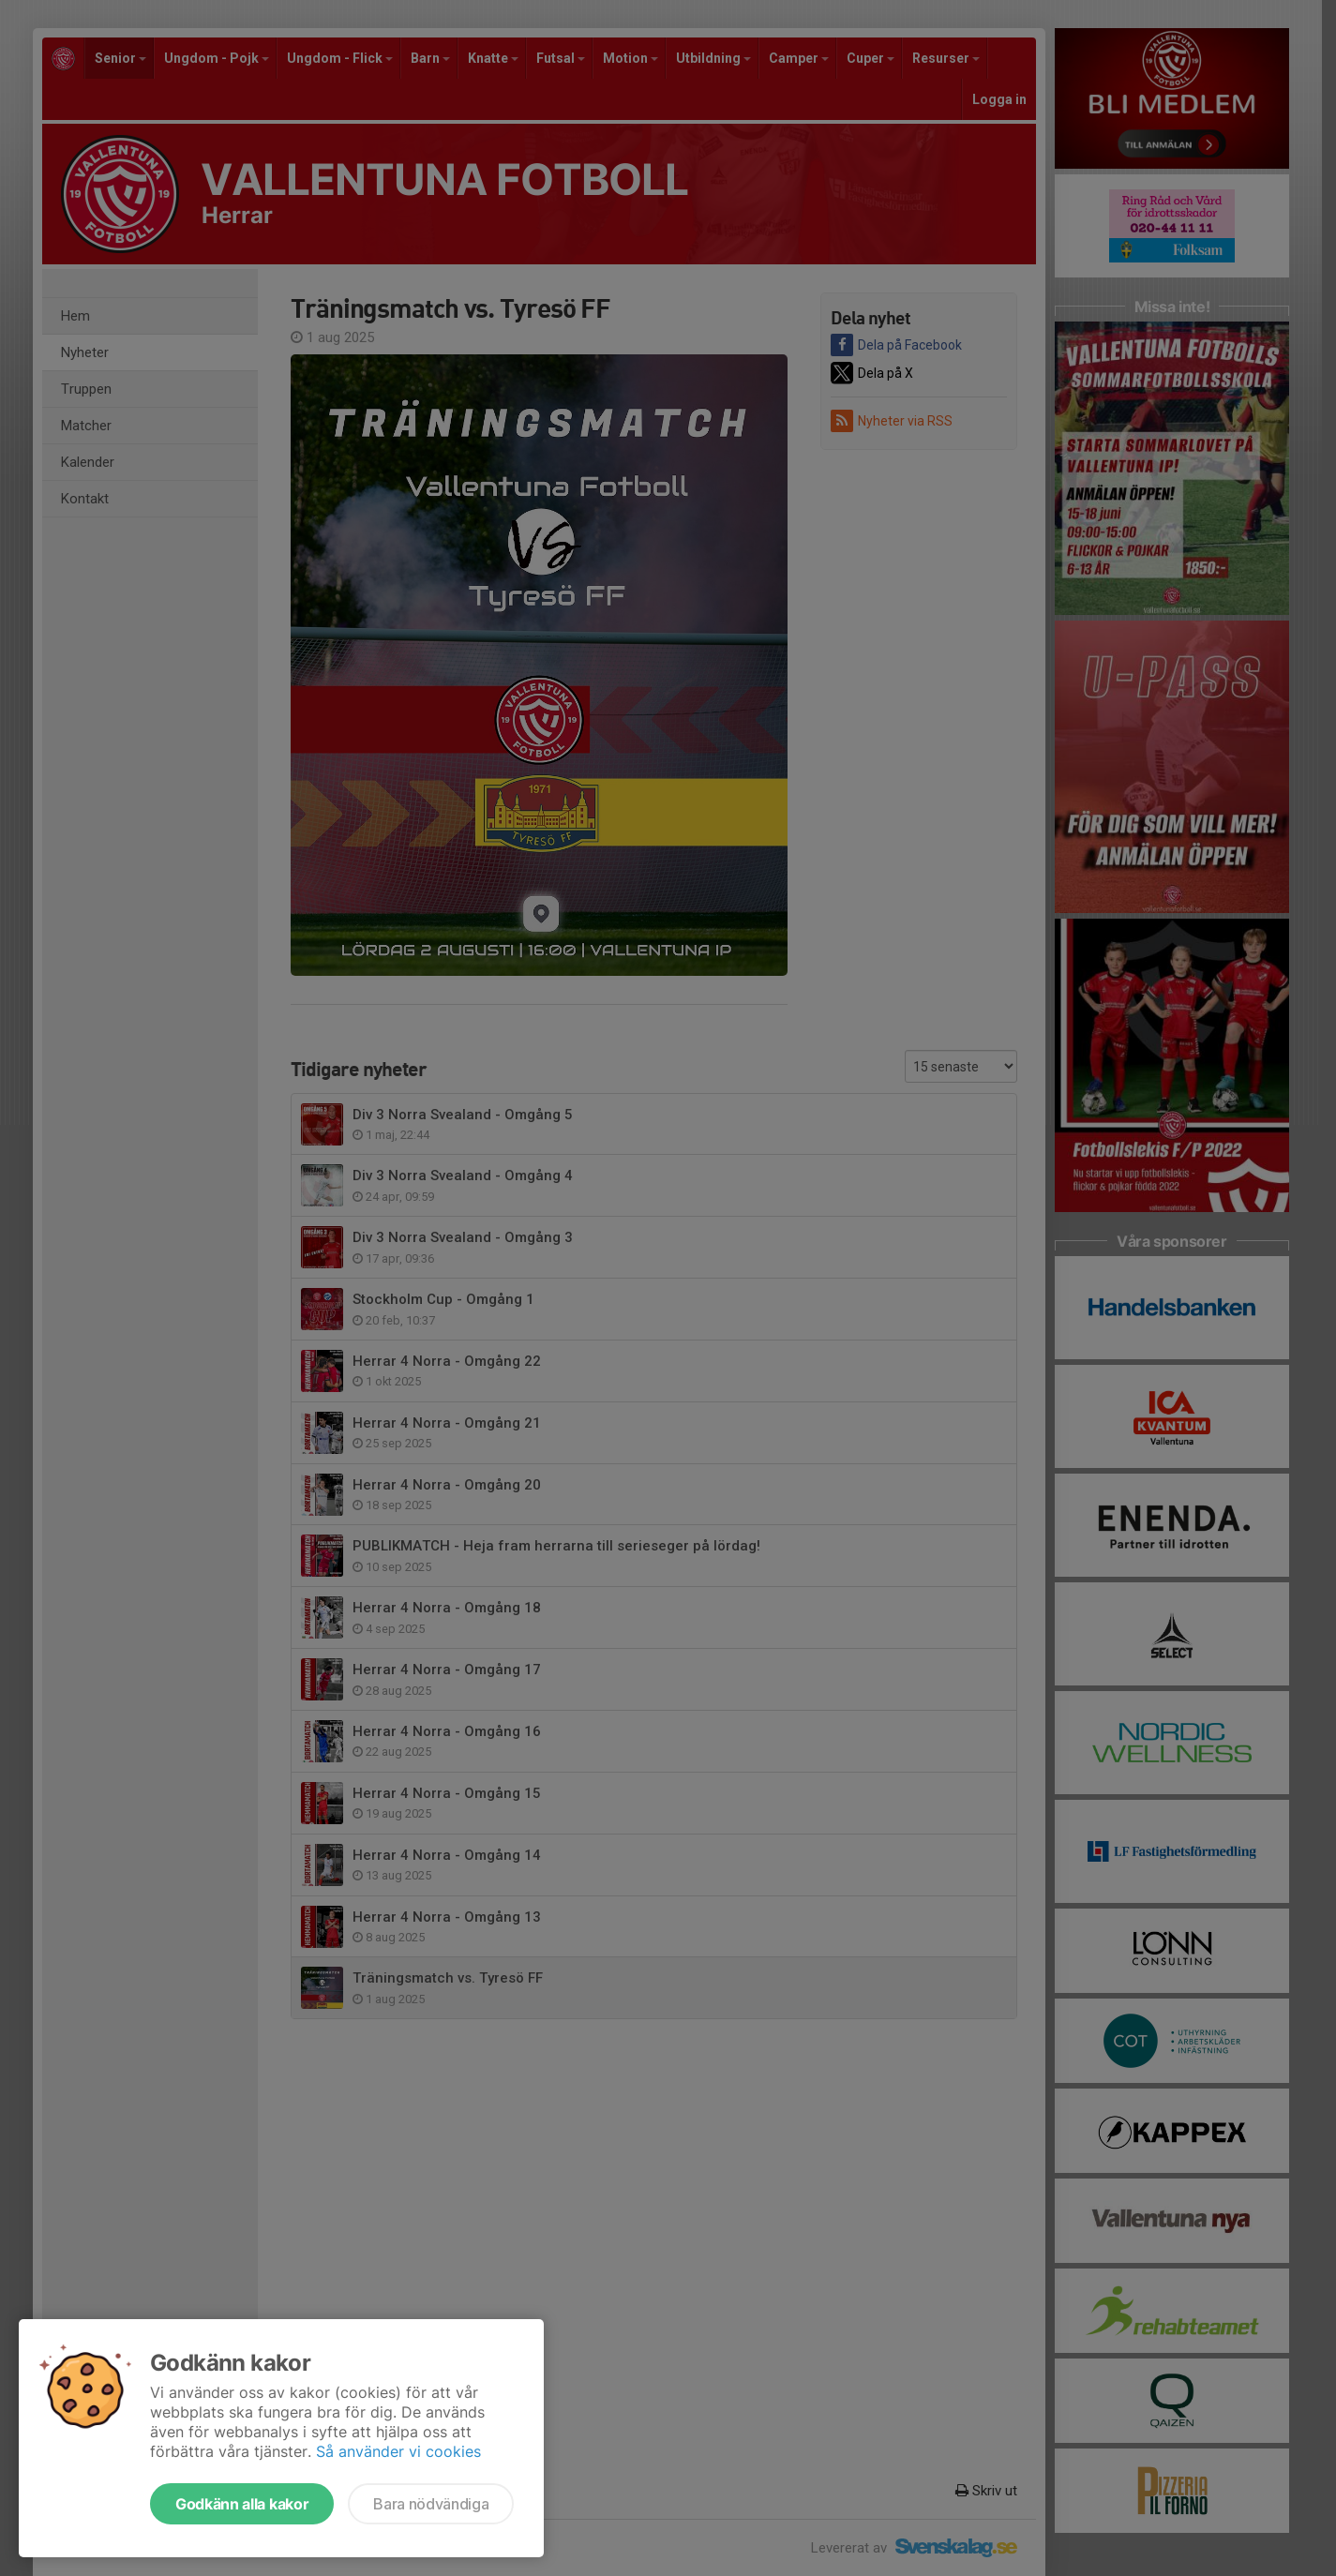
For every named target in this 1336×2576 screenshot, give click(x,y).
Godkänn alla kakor (241, 2503)
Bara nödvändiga (430, 2503)
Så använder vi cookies (398, 2451)
